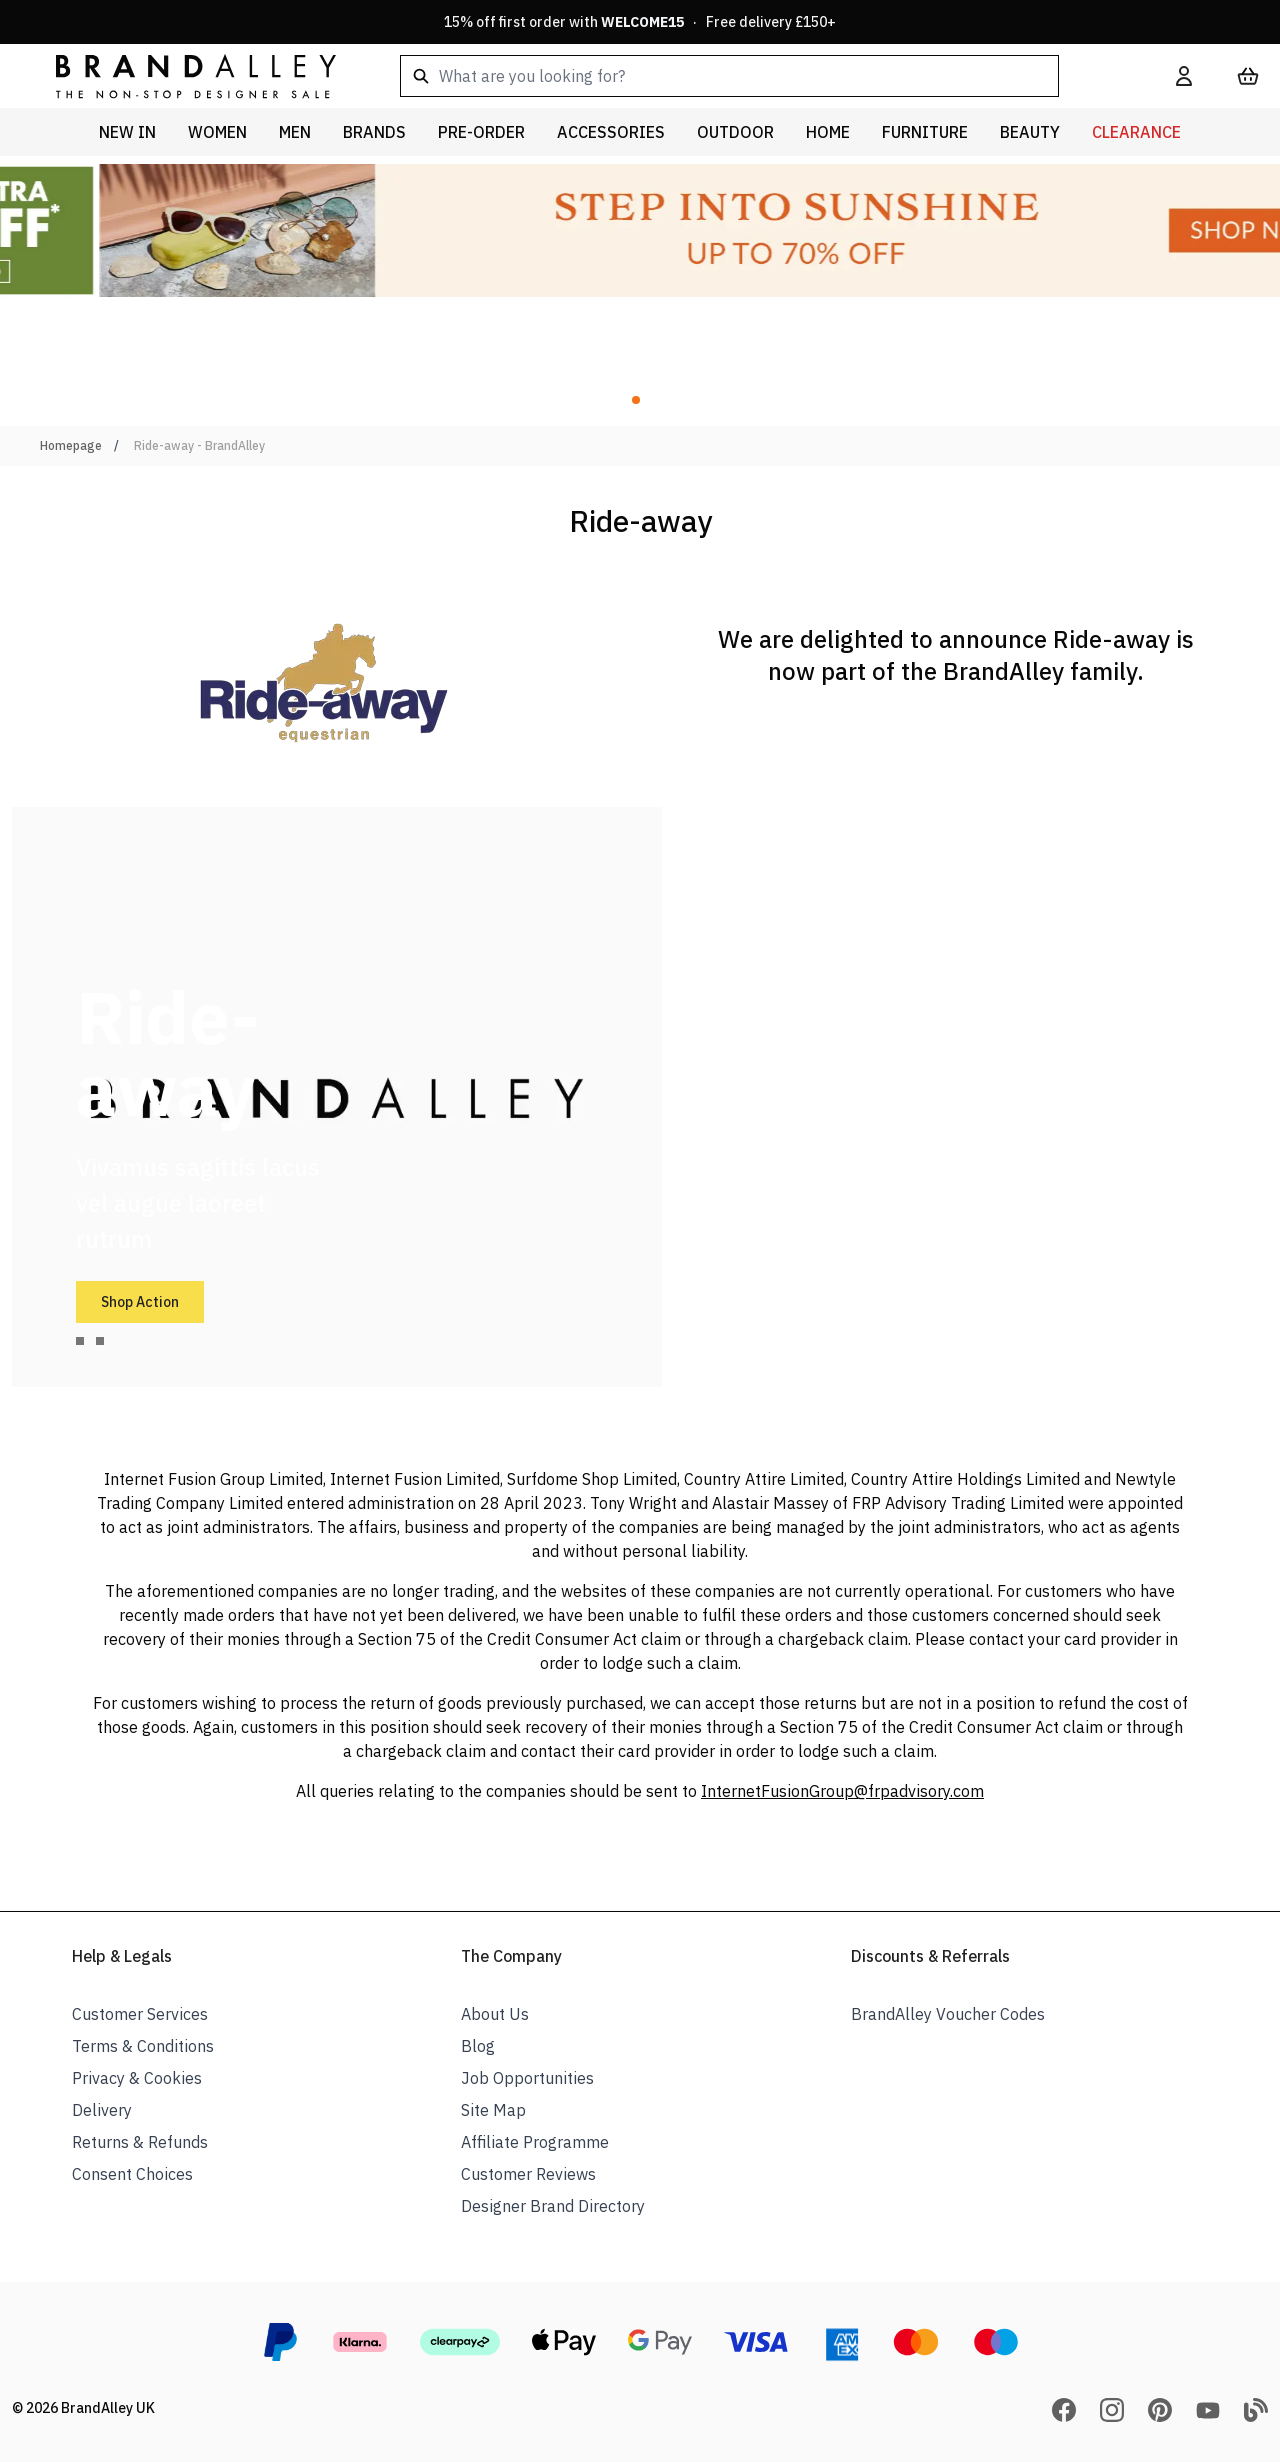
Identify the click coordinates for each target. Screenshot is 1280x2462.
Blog (478, 2046)
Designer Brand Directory (553, 2206)
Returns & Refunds (140, 2142)
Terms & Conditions (143, 2046)
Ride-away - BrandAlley (199, 445)
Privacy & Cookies (137, 2078)
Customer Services (140, 2014)
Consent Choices (132, 2174)
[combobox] (756, 76)
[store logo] (180, 75)
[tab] (80, 1341)
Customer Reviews (528, 2174)
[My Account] (1184, 76)
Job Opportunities (527, 2078)
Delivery (102, 2110)
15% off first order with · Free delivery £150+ (640, 22)
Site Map (493, 2110)
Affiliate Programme (535, 2142)
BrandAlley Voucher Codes (948, 2014)
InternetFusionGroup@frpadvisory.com (842, 1791)
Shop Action (140, 1302)
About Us (495, 2014)
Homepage (71, 445)
